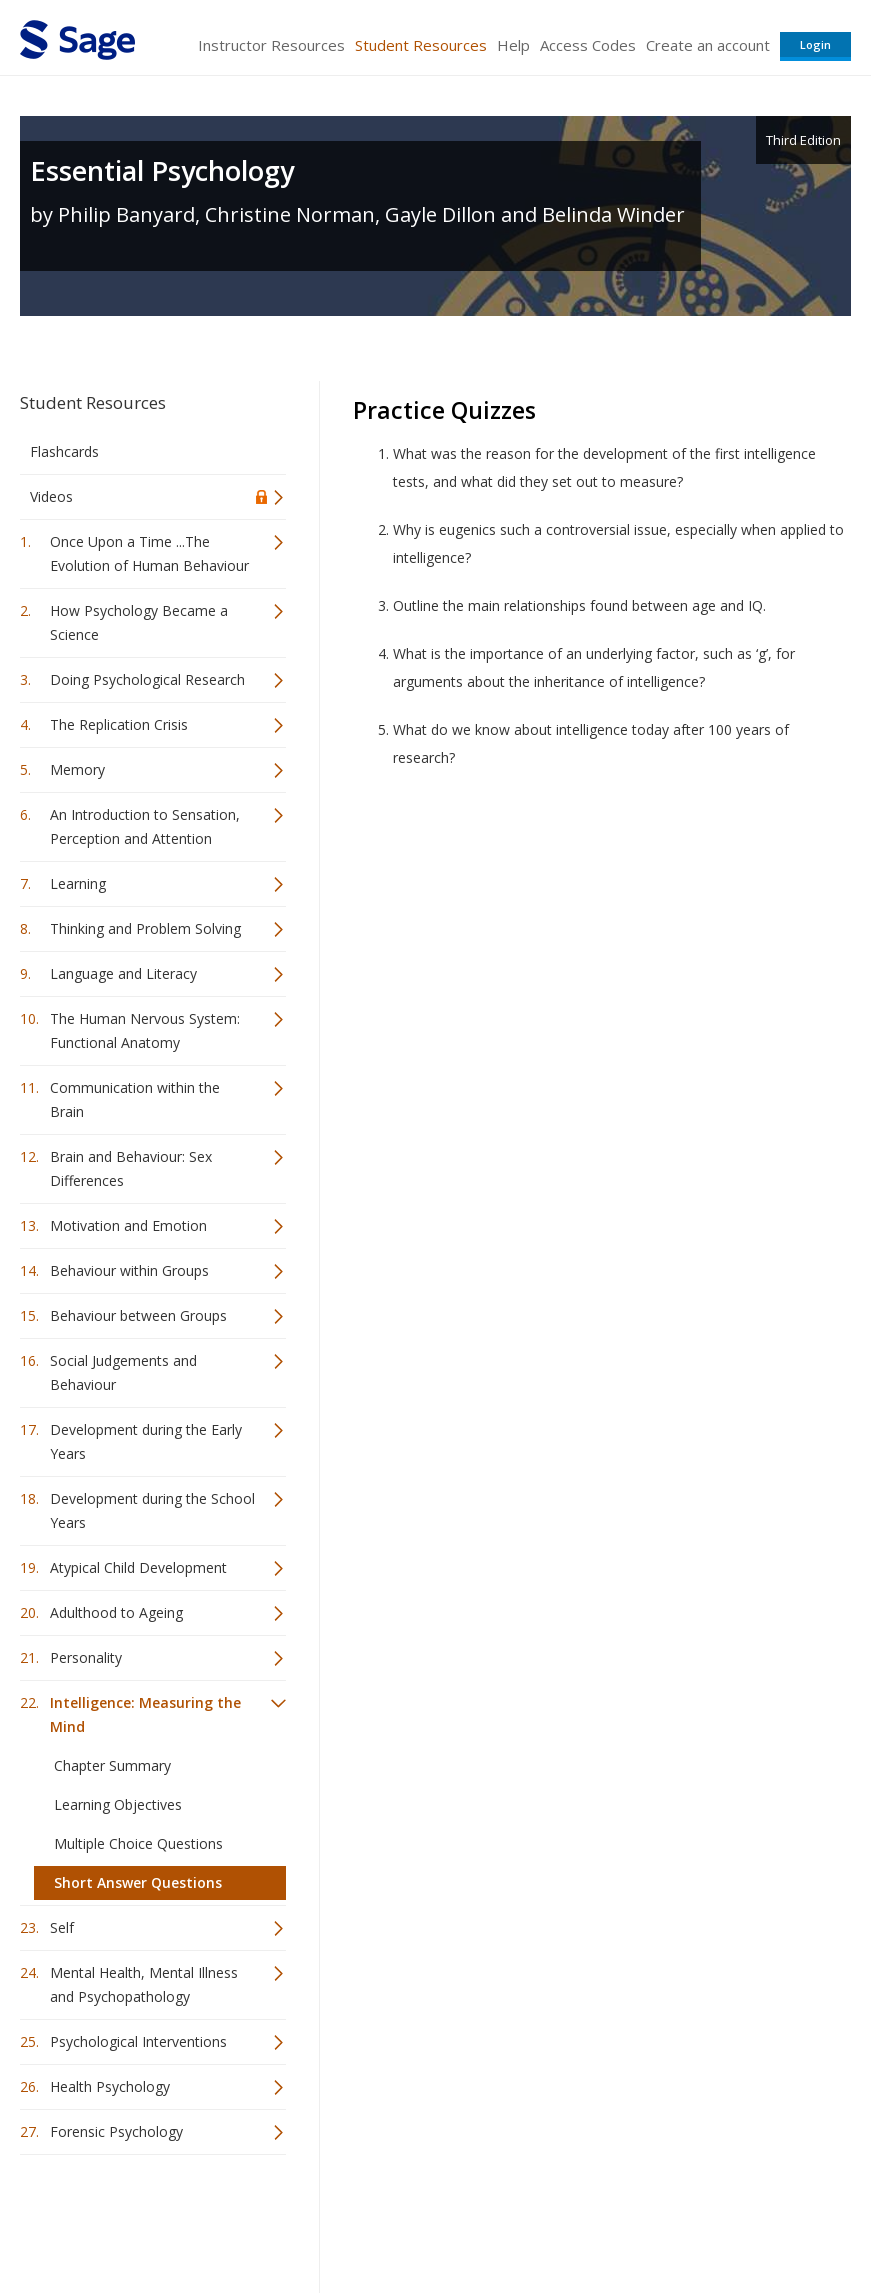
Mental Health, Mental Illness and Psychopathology (144, 1984)
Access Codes (588, 45)
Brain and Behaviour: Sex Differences (131, 1168)
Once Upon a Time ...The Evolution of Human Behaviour (149, 553)
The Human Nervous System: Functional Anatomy (145, 1030)
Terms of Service (485, 2218)
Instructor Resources (271, 45)
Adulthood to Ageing (116, 1612)
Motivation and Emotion (128, 1225)
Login (815, 44)
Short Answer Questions (138, 1882)
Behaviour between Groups (138, 1315)
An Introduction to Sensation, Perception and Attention (145, 826)
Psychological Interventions (138, 2041)
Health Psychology (110, 2086)
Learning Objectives (118, 1804)
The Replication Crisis (119, 724)
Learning (78, 883)
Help (513, 45)
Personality (86, 1657)
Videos (51, 496)
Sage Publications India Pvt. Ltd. (310, 2218)
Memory (77, 769)
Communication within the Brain (135, 1099)
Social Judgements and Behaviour (123, 1372)
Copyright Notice (607, 2218)
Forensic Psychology (116, 2131)
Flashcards (64, 451)
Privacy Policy (719, 2218)
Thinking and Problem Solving (145, 928)
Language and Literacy (123, 973)
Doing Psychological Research (147, 679)
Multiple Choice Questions (138, 1843)
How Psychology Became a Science (139, 622)
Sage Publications (134, 2218)
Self (62, 1927)
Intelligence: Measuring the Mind (145, 1714)
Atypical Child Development (138, 1567)
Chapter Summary (112, 1765)
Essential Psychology (162, 170)
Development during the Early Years (146, 1441)
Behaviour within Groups (129, 1270)
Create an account (708, 45)
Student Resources (421, 45)
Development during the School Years (152, 1510)
